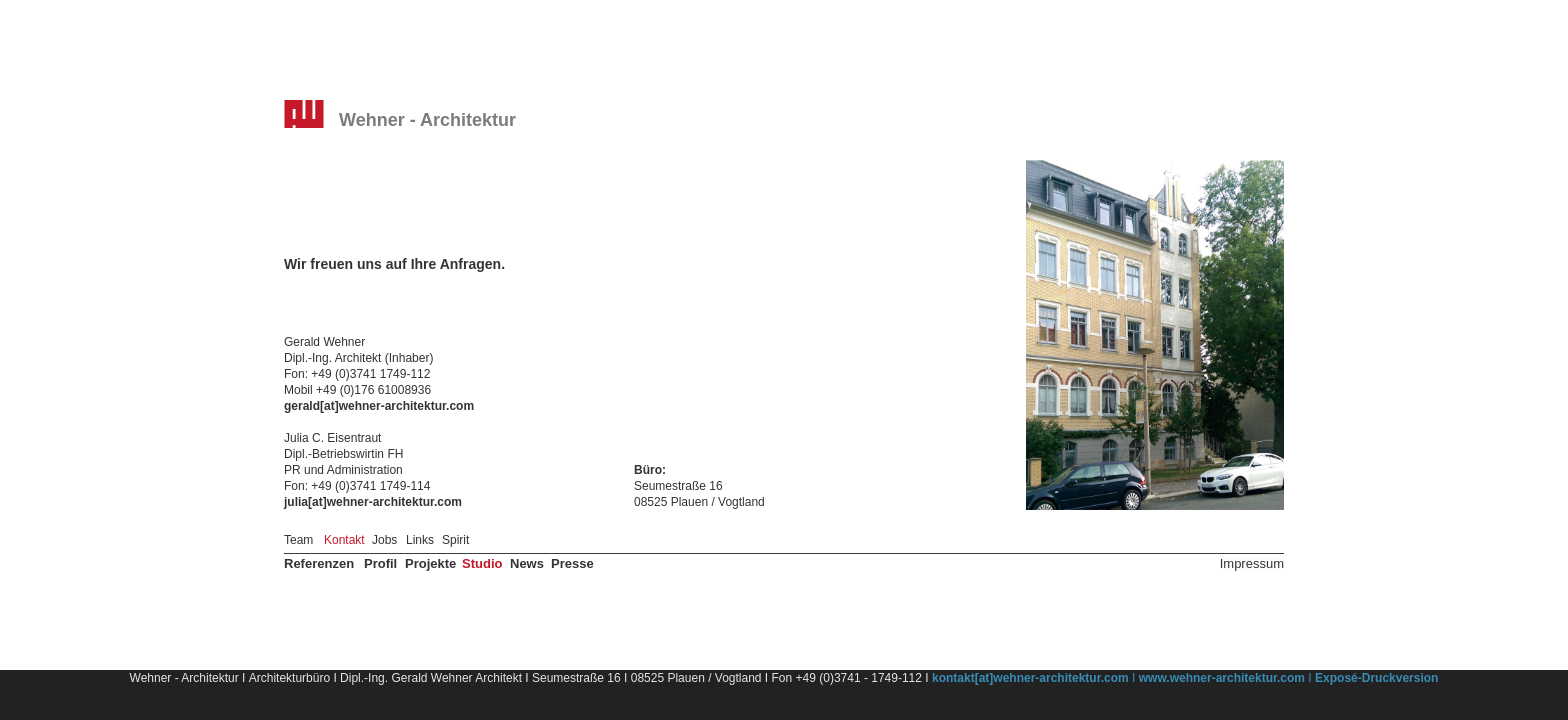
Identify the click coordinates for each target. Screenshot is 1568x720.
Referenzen (319, 563)
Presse (572, 563)
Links (420, 540)
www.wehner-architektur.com (1222, 678)
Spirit (455, 540)
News (527, 563)
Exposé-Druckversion (1376, 678)
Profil (380, 563)
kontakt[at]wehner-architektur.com (1030, 678)
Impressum (1252, 563)
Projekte (430, 563)
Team (298, 540)
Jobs (384, 540)
